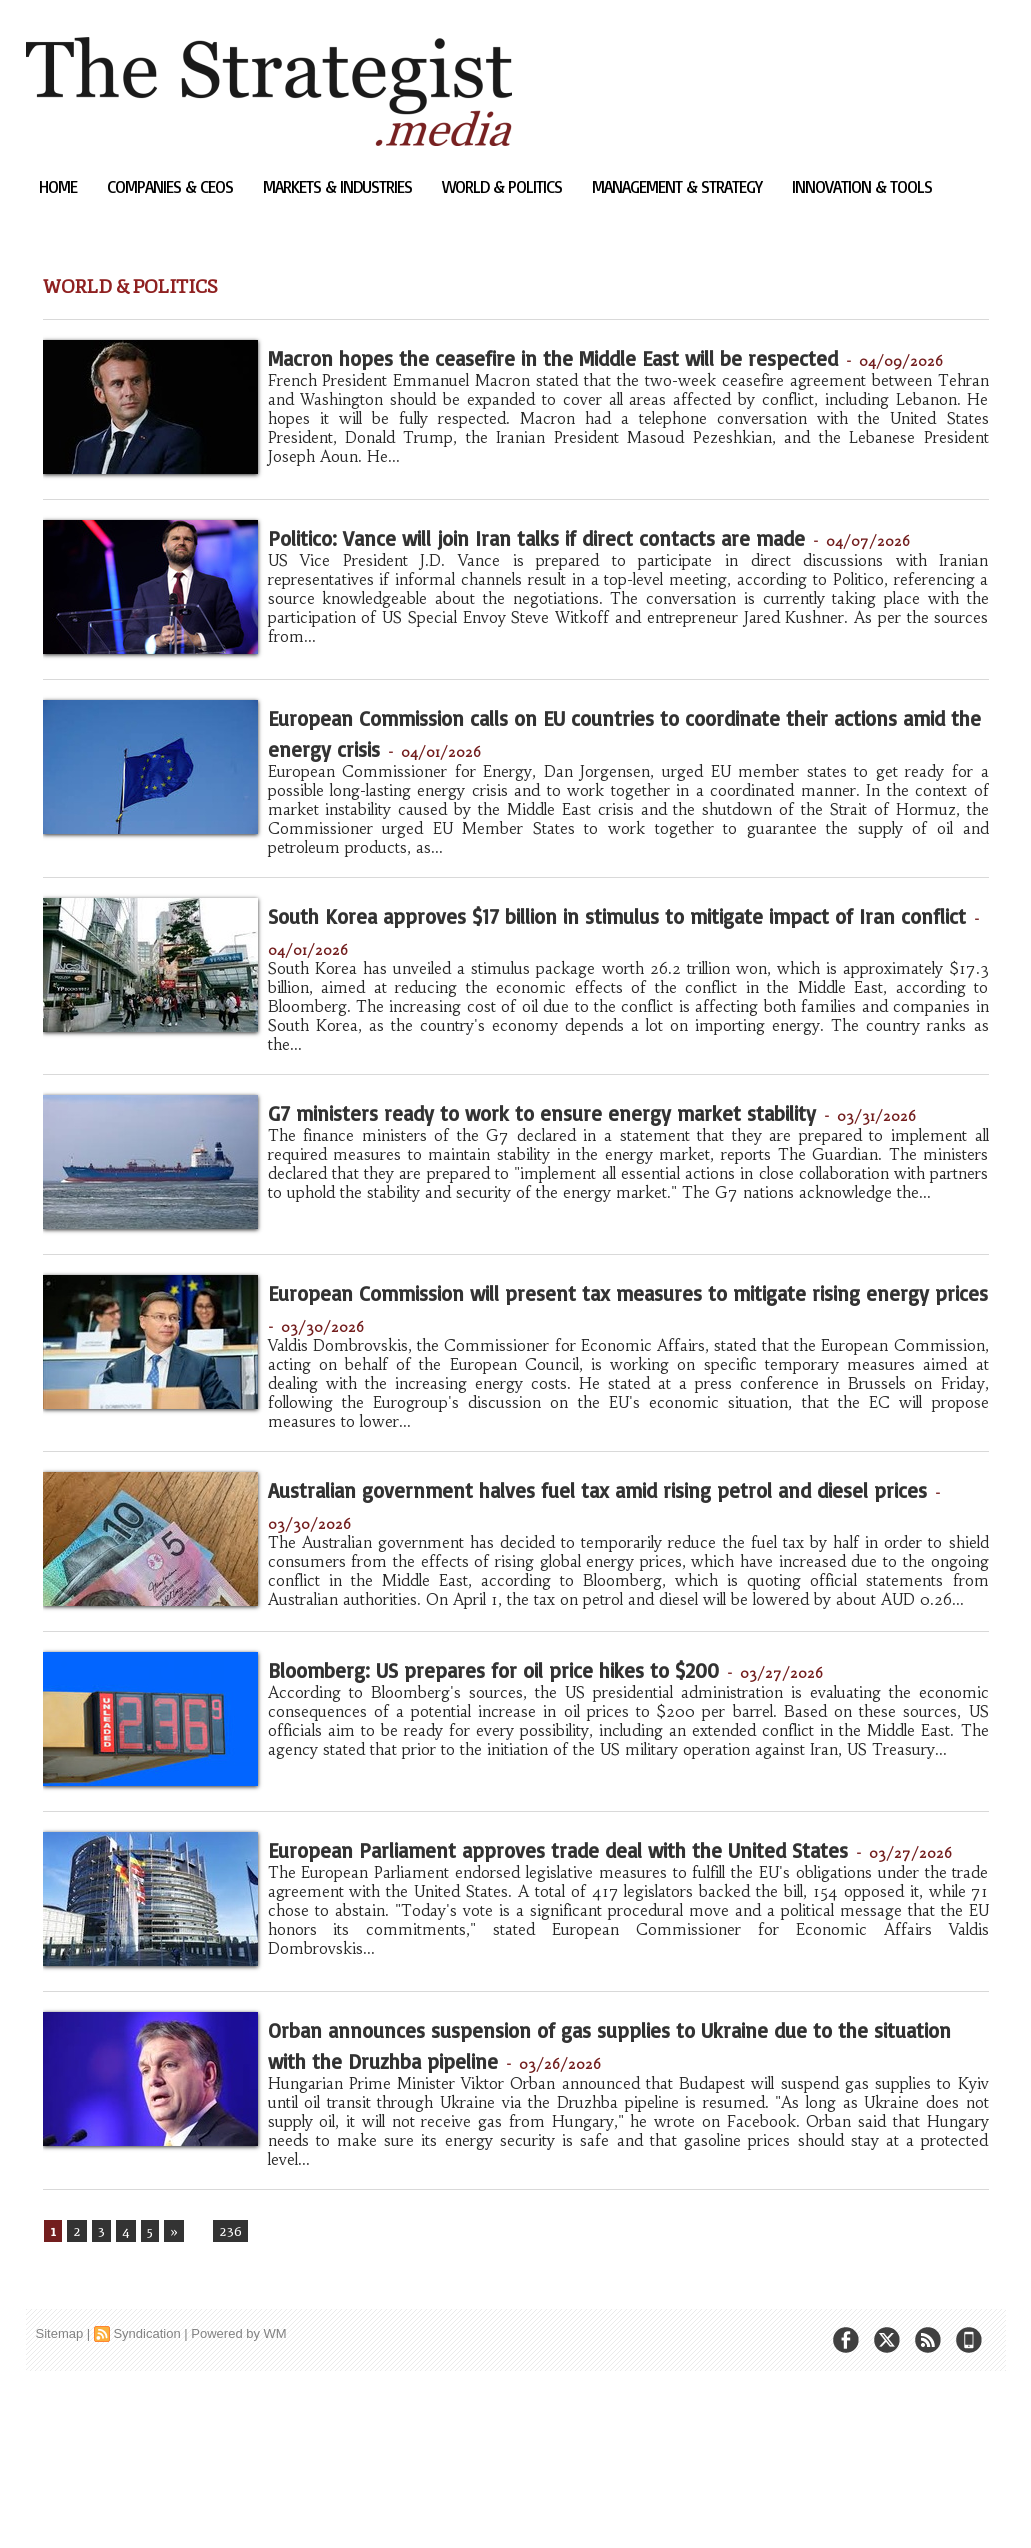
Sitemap (60, 2502)
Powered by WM (238, 2502)
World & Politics (504, 186)
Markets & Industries (339, 186)
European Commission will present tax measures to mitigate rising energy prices (598, 1408)
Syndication (146, 2502)
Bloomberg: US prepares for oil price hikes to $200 (591, 1790)
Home (60, 186)
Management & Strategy (679, 186)
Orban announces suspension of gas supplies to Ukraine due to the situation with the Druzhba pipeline (625, 2203)
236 (227, 2398)
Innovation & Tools (862, 186)
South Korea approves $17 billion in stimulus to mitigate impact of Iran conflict (570, 1007)
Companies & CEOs (172, 186)
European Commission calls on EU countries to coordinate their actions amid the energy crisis (565, 797)
